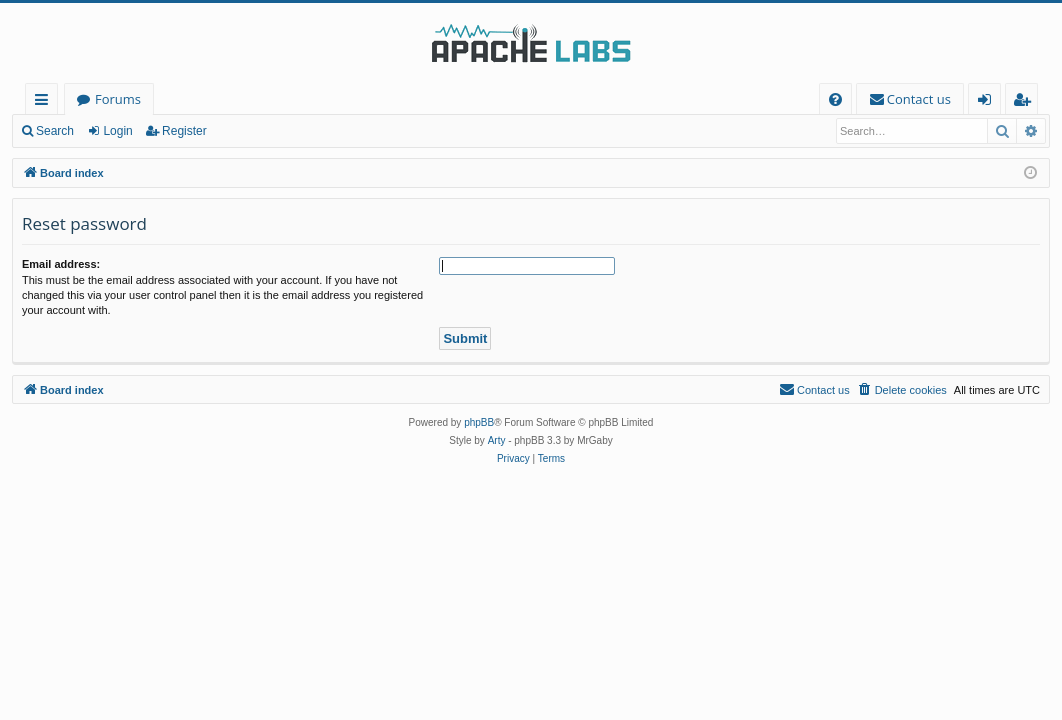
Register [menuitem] (1026, 102)
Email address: (61, 264)
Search (55, 131)
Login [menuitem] (988, 102)
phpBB (479, 422)
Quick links (45, 102)
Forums (118, 99)
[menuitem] (835, 99)
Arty (497, 440)
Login (117, 131)
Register (184, 131)
